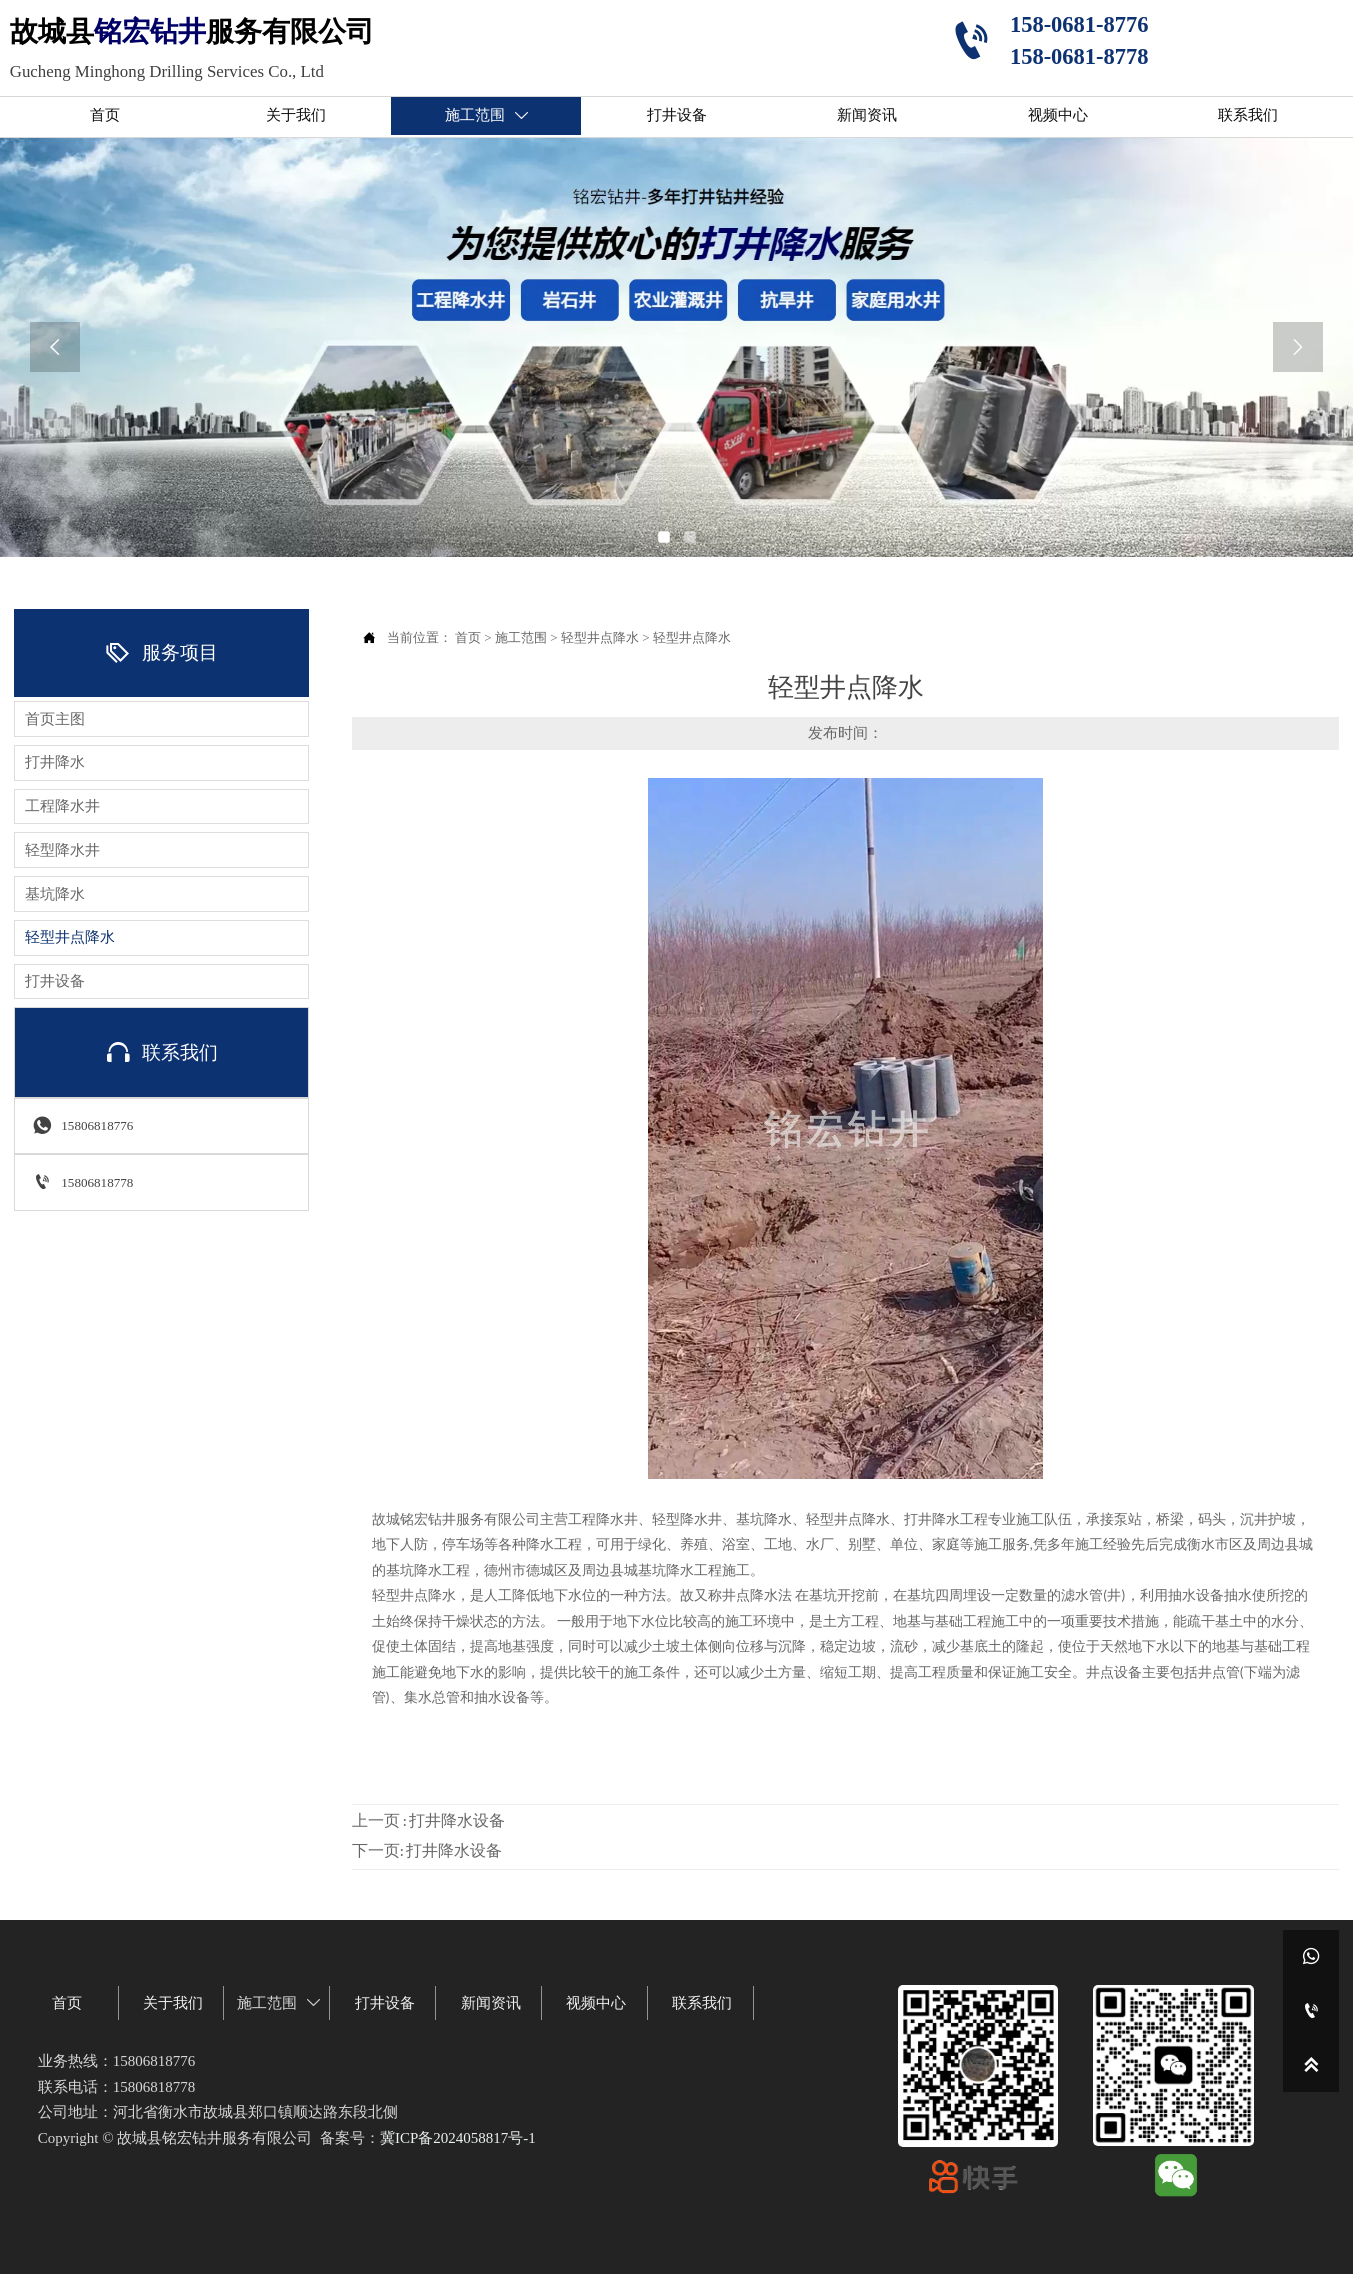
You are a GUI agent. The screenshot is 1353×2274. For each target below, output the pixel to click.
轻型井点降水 (600, 637)
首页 (468, 637)
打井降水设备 (457, 1822)
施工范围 (521, 637)
